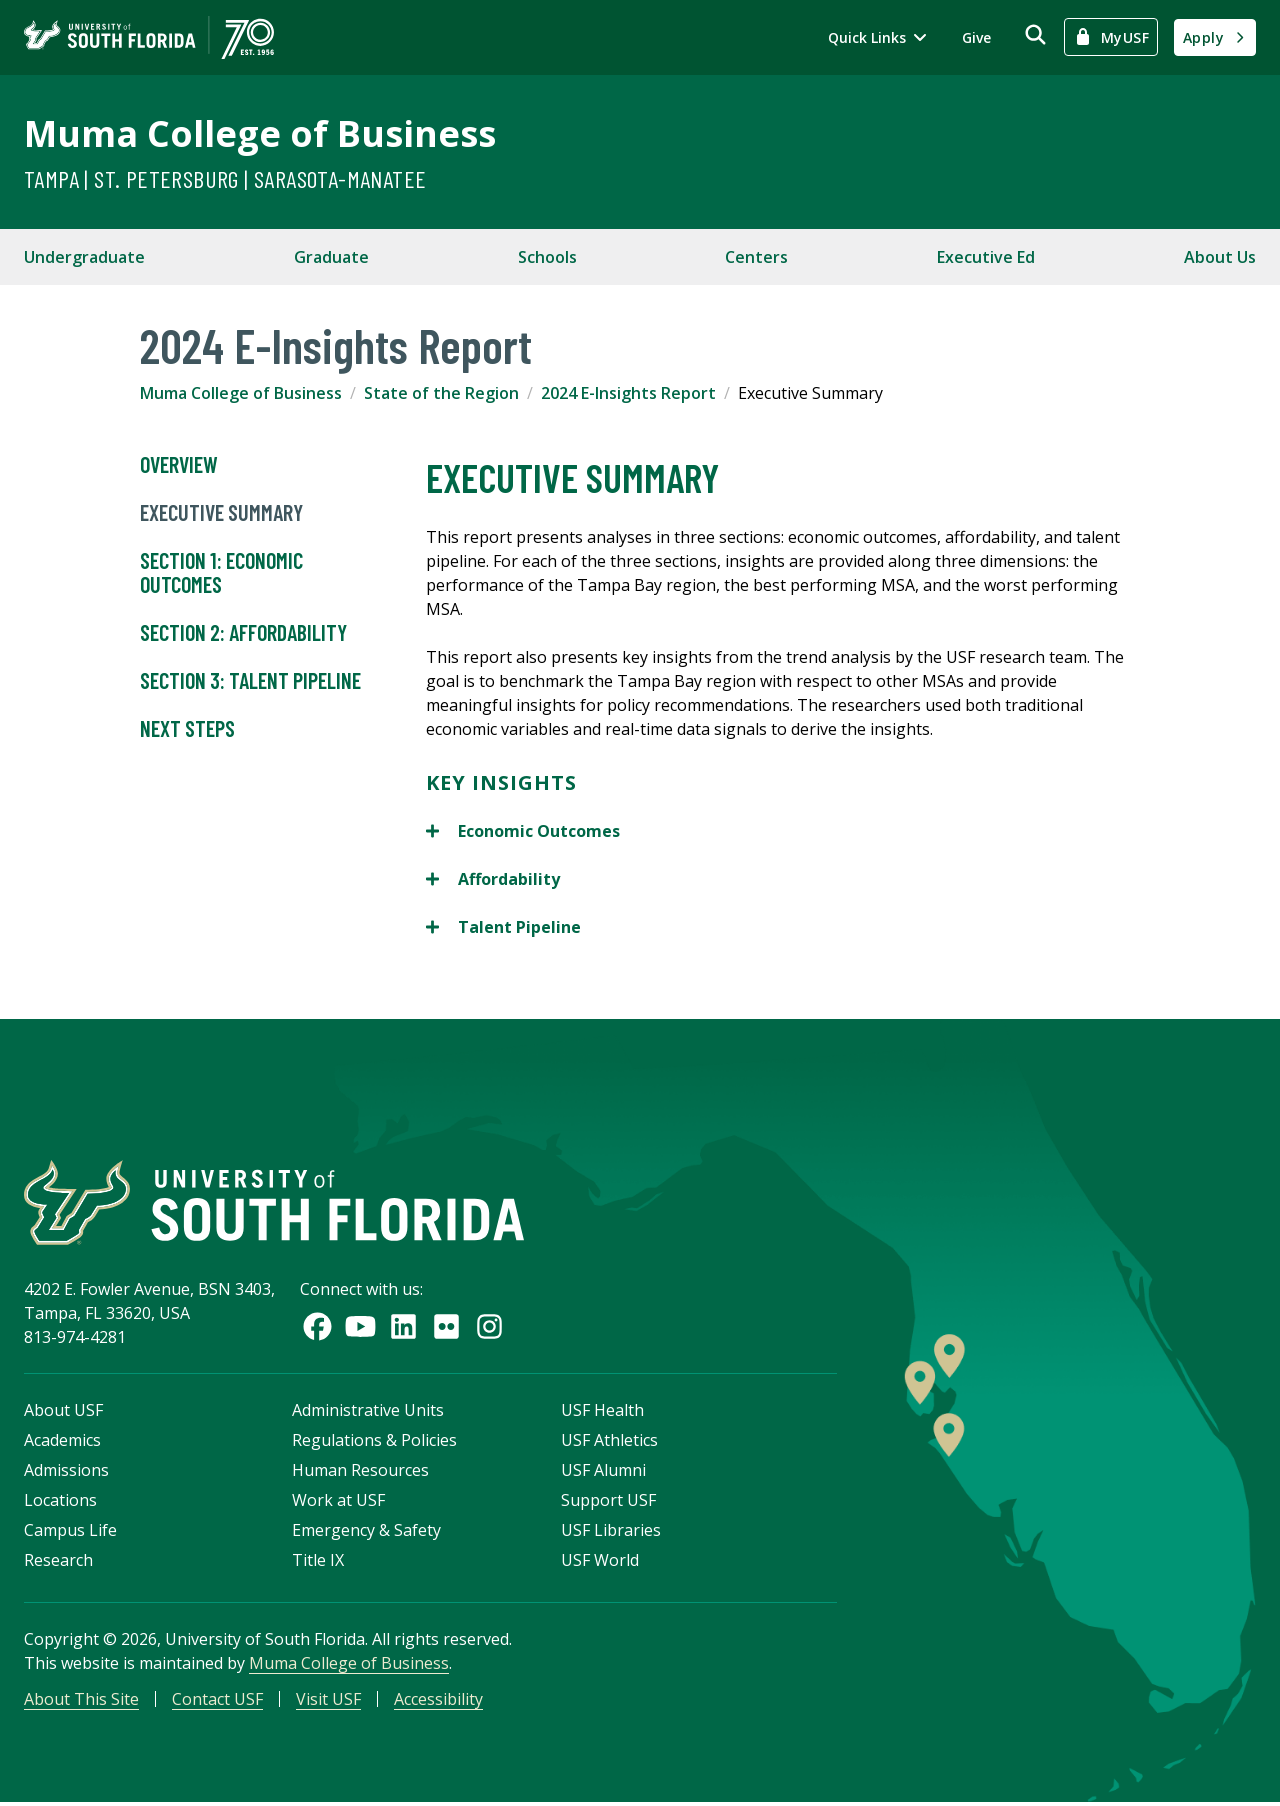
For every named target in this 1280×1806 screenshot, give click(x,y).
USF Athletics (609, 1443)
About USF (63, 1413)
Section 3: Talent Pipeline (250, 681)
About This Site (81, 1702)
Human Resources (360, 1473)
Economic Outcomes (523, 831)
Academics (62, 1443)
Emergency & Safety (366, 1533)
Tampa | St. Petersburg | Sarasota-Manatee (225, 178)
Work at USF (338, 1503)
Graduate (331, 257)
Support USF (608, 1503)
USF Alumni (603, 1473)
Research (58, 1563)
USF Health (602, 1413)
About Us (1220, 257)
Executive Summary (221, 513)
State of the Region (441, 393)
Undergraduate (84, 257)
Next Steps (187, 729)
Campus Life (70, 1533)
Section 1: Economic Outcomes (221, 573)
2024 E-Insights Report (628, 393)
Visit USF (328, 1702)
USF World (600, 1563)
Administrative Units (368, 1413)
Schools (547, 257)
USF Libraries (611, 1533)
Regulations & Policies (374, 1443)
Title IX (318, 1563)
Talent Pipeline (503, 927)
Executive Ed (986, 257)
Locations (60, 1503)
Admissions (66, 1473)
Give (976, 37)
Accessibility (438, 1702)
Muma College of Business (260, 133)
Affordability (493, 879)
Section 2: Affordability (243, 633)
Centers (756, 257)
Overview (179, 465)
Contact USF (217, 1702)
